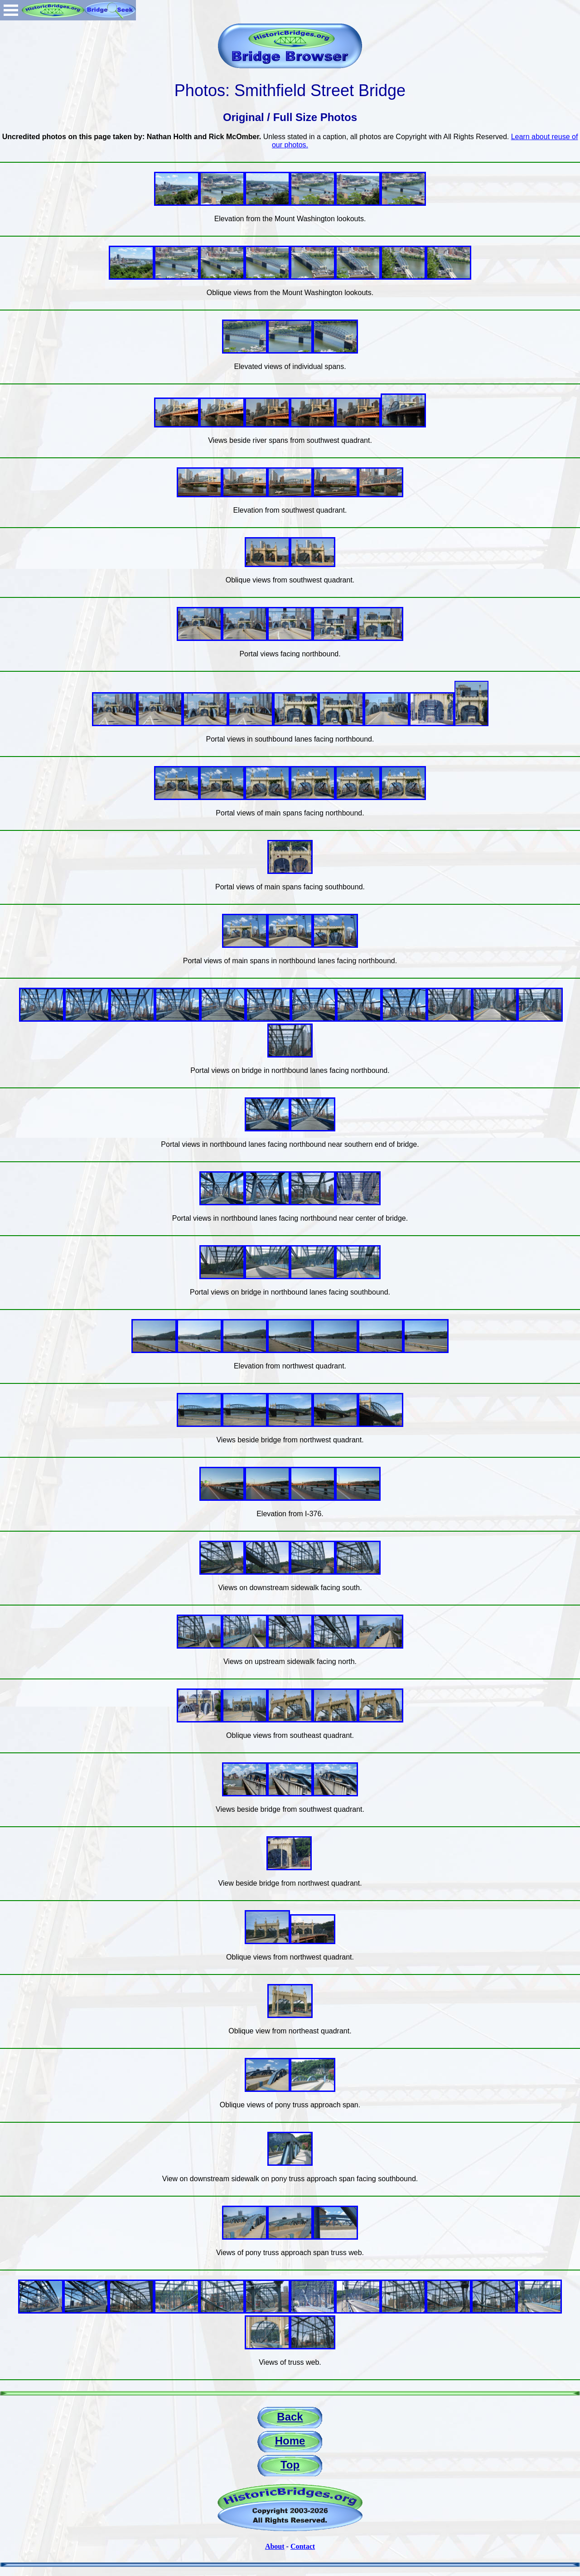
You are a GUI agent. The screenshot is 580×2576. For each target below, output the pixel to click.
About (275, 2546)
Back (290, 2417)
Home (290, 2441)
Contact (302, 2546)
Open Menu (11, 10)
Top (290, 2465)
